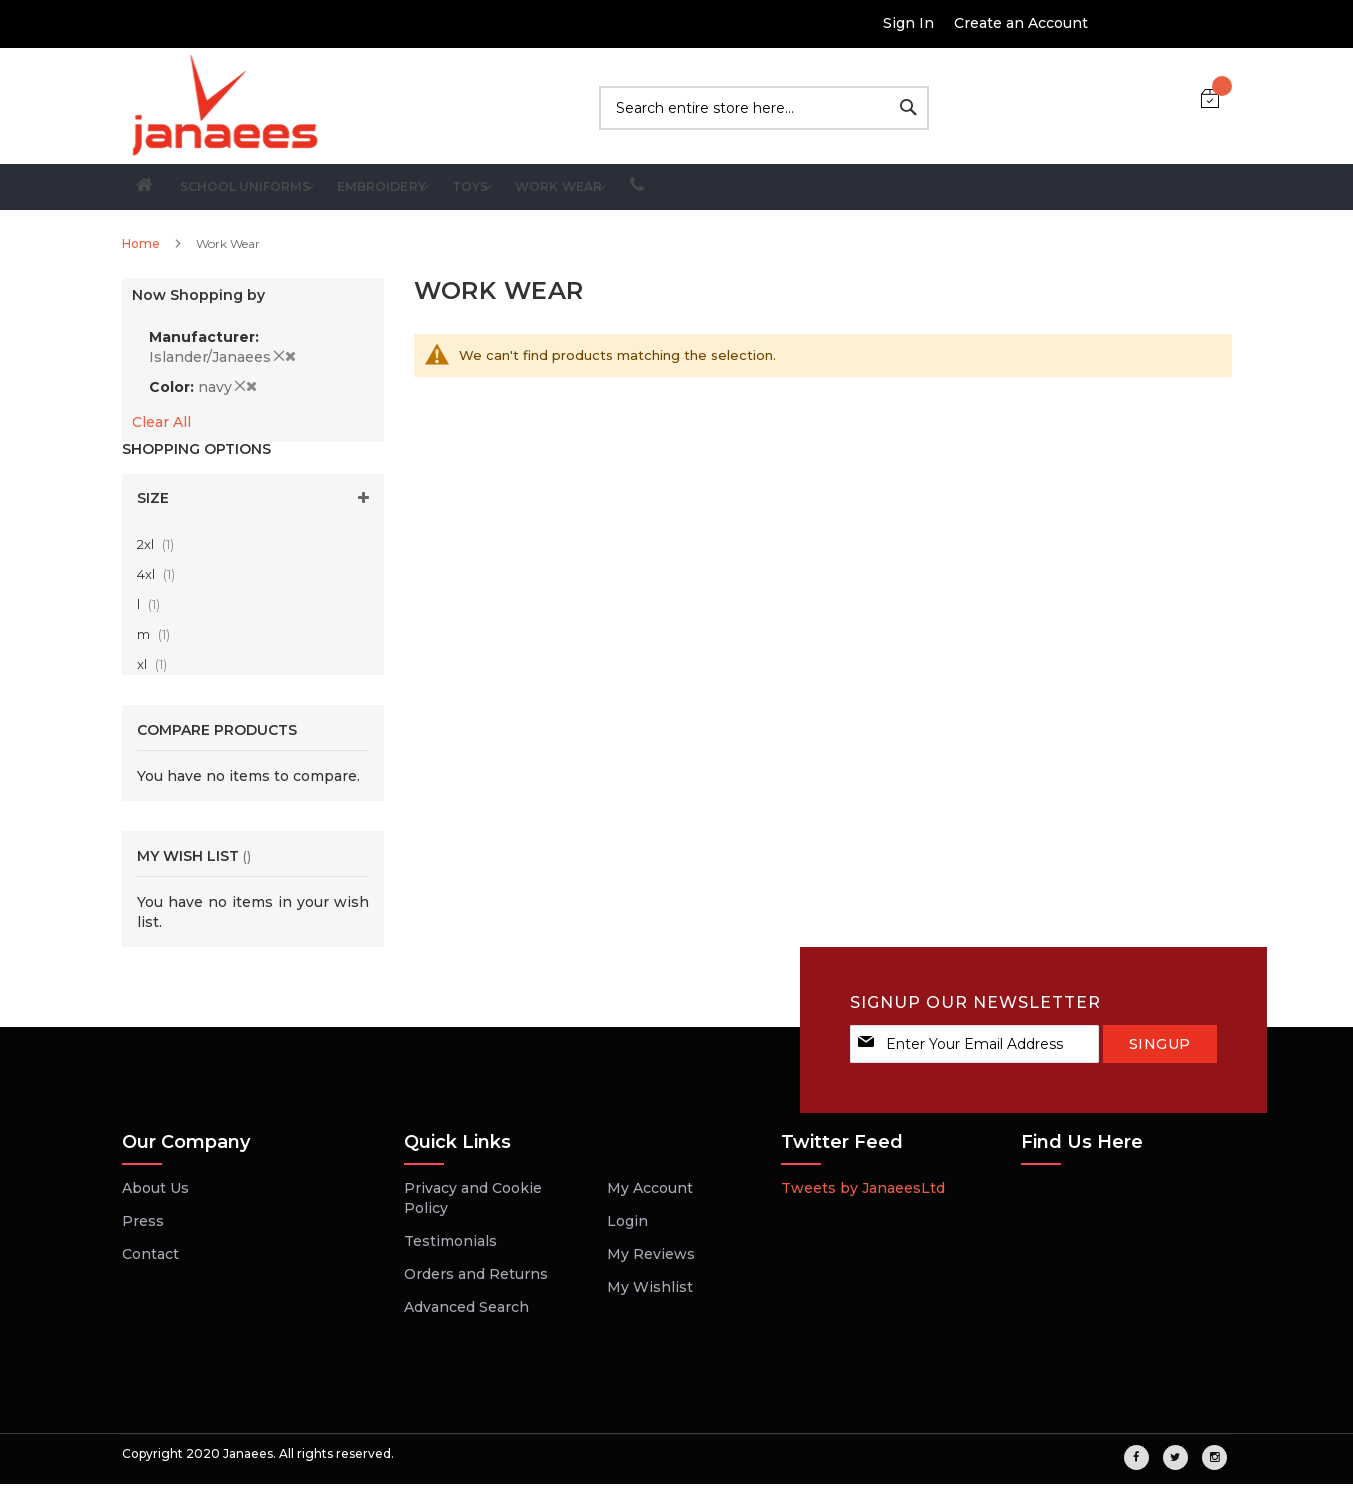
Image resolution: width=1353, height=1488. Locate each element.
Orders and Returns (476, 1278)
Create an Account (1021, 23)
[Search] (908, 107)
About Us (155, 1192)
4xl (162, 579)
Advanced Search (466, 1311)
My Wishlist (650, 1291)
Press (143, 1225)
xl (158, 669)
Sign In (908, 23)
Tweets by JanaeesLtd (863, 1192)
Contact (150, 1258)
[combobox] (764, 108)
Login (627, 1225)
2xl (161, 549)
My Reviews (651, 1258)
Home (142, 247)
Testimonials (450, 1245)
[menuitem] (300, 189)
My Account (650, 1192)
